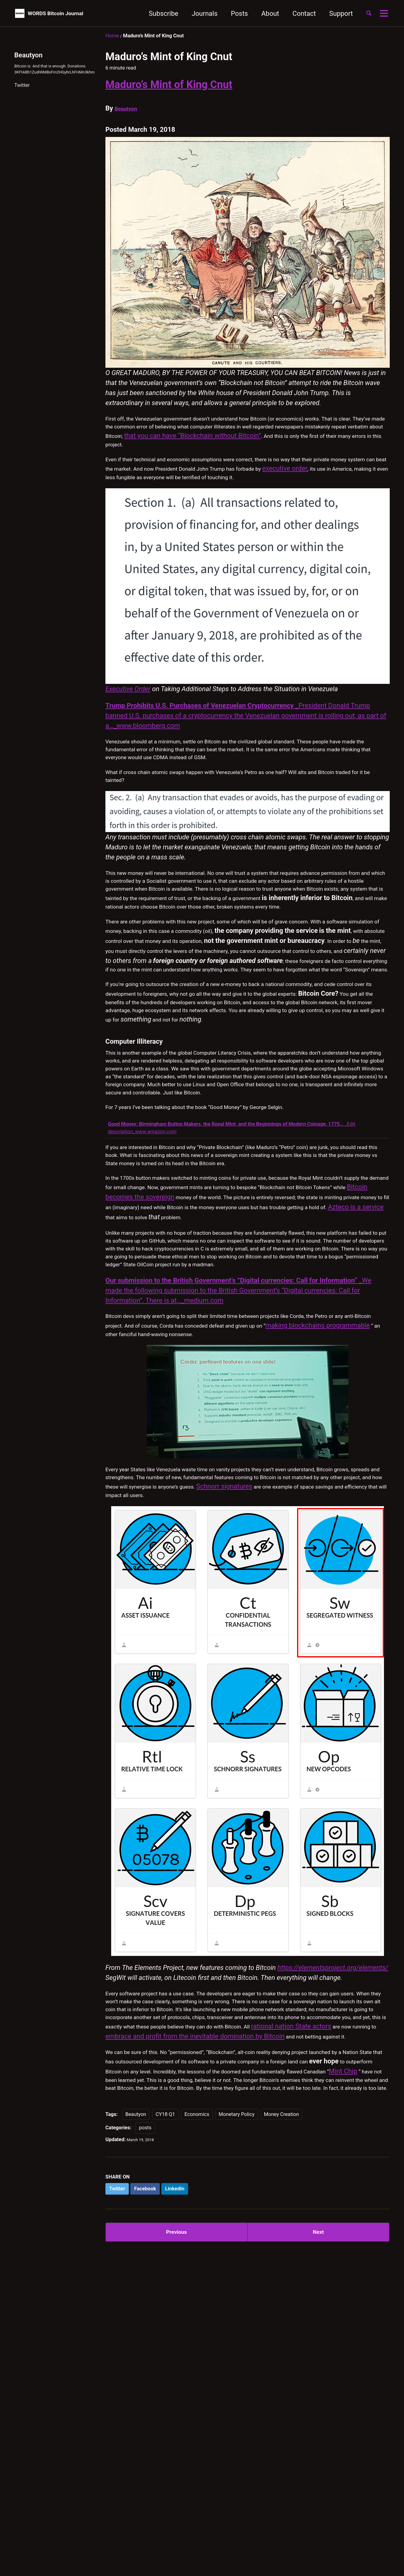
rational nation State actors (330, 2247)
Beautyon (129, 108)
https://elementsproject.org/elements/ (332, 2168)
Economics (196, 2375)
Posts (232, 13)
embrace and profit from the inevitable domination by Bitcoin (240, 2257)
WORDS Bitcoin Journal (66, 13)
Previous (176, 2496)
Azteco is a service (337, 1364)
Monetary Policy (237, 2375)
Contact (297, 13)
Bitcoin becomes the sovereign (263, 1344)
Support (334, 13)
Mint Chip (300, 2316)
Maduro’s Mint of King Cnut (168, 84)
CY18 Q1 (165, 2375)
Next (318, 2496)
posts (145, 2389)
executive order (127, 490)
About (263, 13)
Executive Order (127, 714)
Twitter (22, 97)
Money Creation (281, 2375)
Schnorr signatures (133, 1691)
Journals (198, 13)
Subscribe (156, 13)
